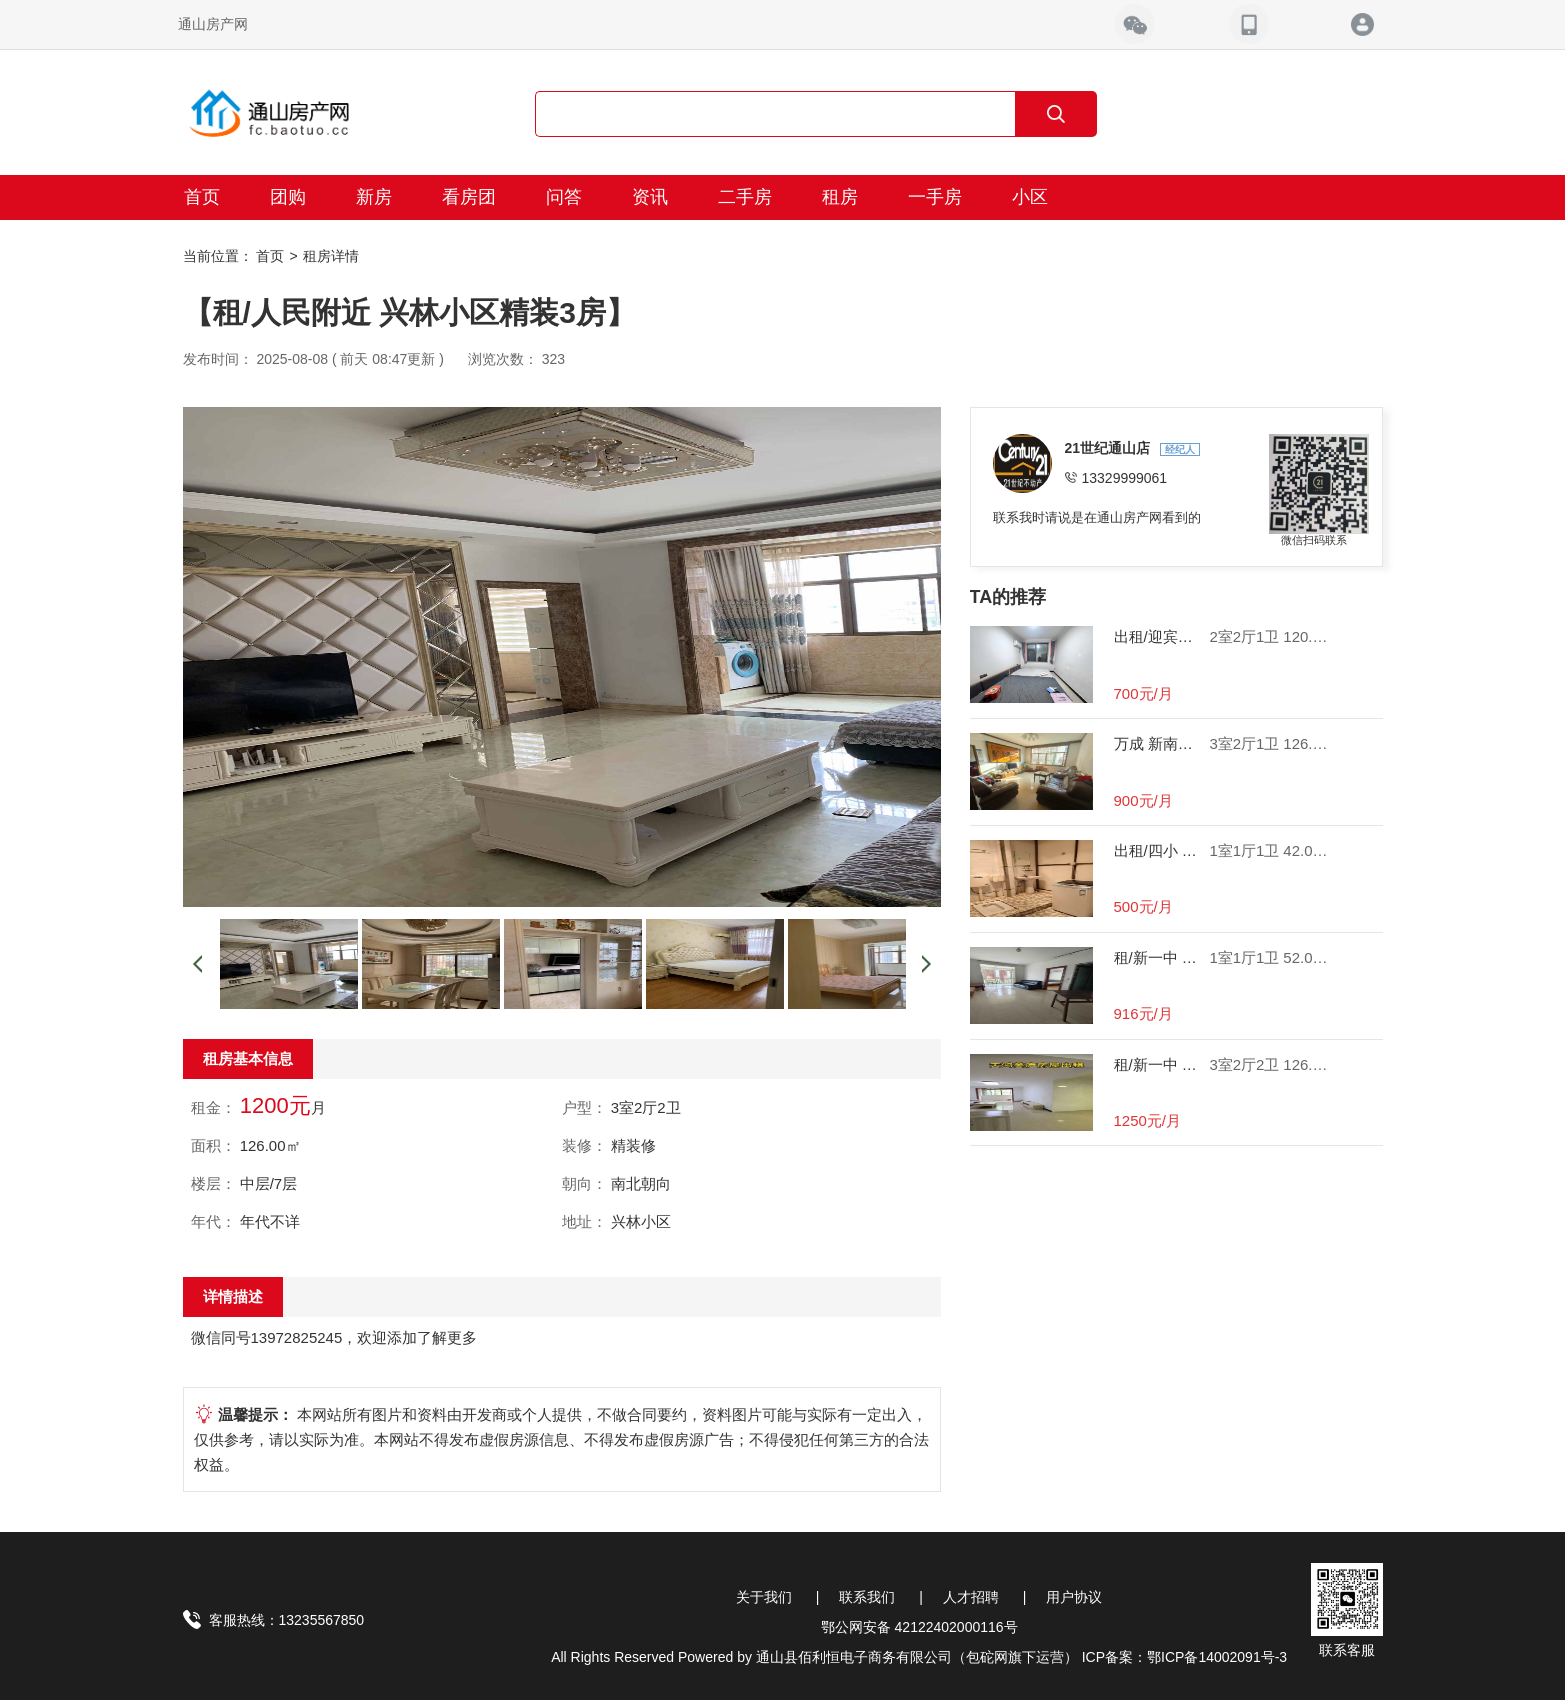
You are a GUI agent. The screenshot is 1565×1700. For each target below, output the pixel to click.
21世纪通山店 (1109, 448)
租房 (840, 197)
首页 (202, 197)
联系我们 (867, 1597)
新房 (374, 197)
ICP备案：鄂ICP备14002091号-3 (1184, 1657)
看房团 (469, 197)
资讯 (650, 197)
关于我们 (764, 1597)
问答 (564, 197)
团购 (288, 197)
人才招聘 (971, 1597)
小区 (1030, 197)
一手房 (935, 197)
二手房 (745, 197)
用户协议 (1074, 1597)
